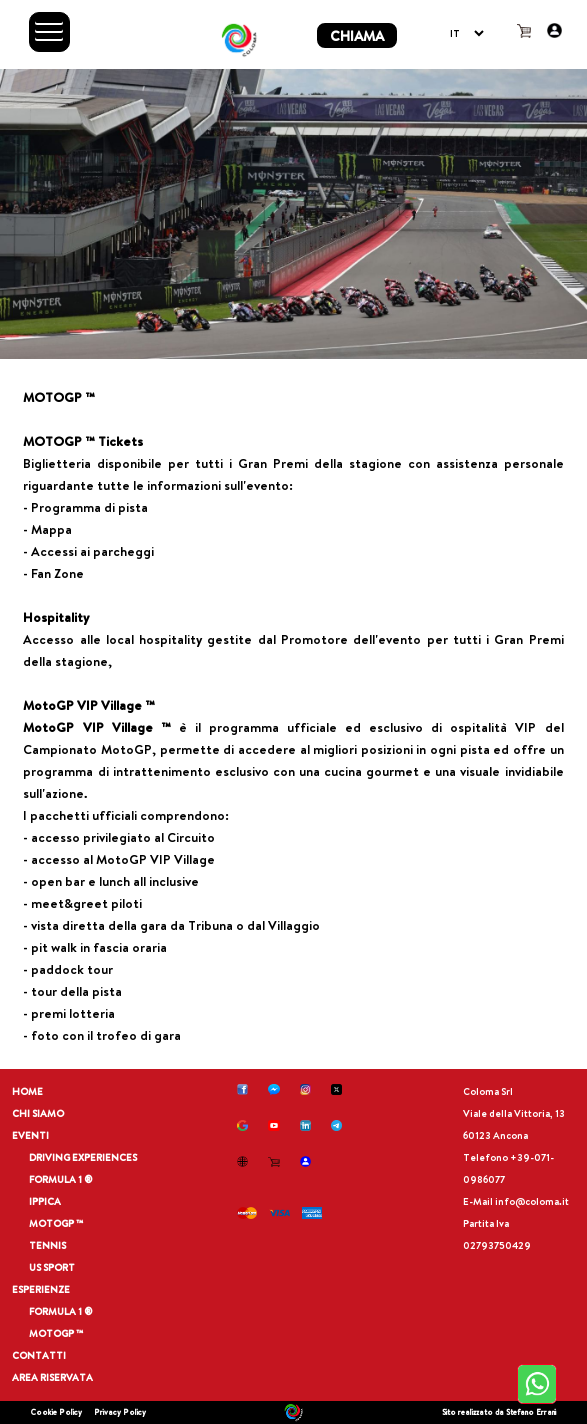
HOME (27, 1091)
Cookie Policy (56, 1412)
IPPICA (45, 1201)
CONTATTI (39, 1355)
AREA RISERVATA (52, 1377)
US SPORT (52, 1267)
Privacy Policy (120, 1412)
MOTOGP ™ (56, 1223)
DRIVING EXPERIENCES (83, 1157)
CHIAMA (357, 35)
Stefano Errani (531, 1412)
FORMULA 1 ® (61, 1179)
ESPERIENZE (41, 1289)
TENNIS (47, 1245)
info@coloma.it (532, 1201)
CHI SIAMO (38, 1113)
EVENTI (30, 1135)
